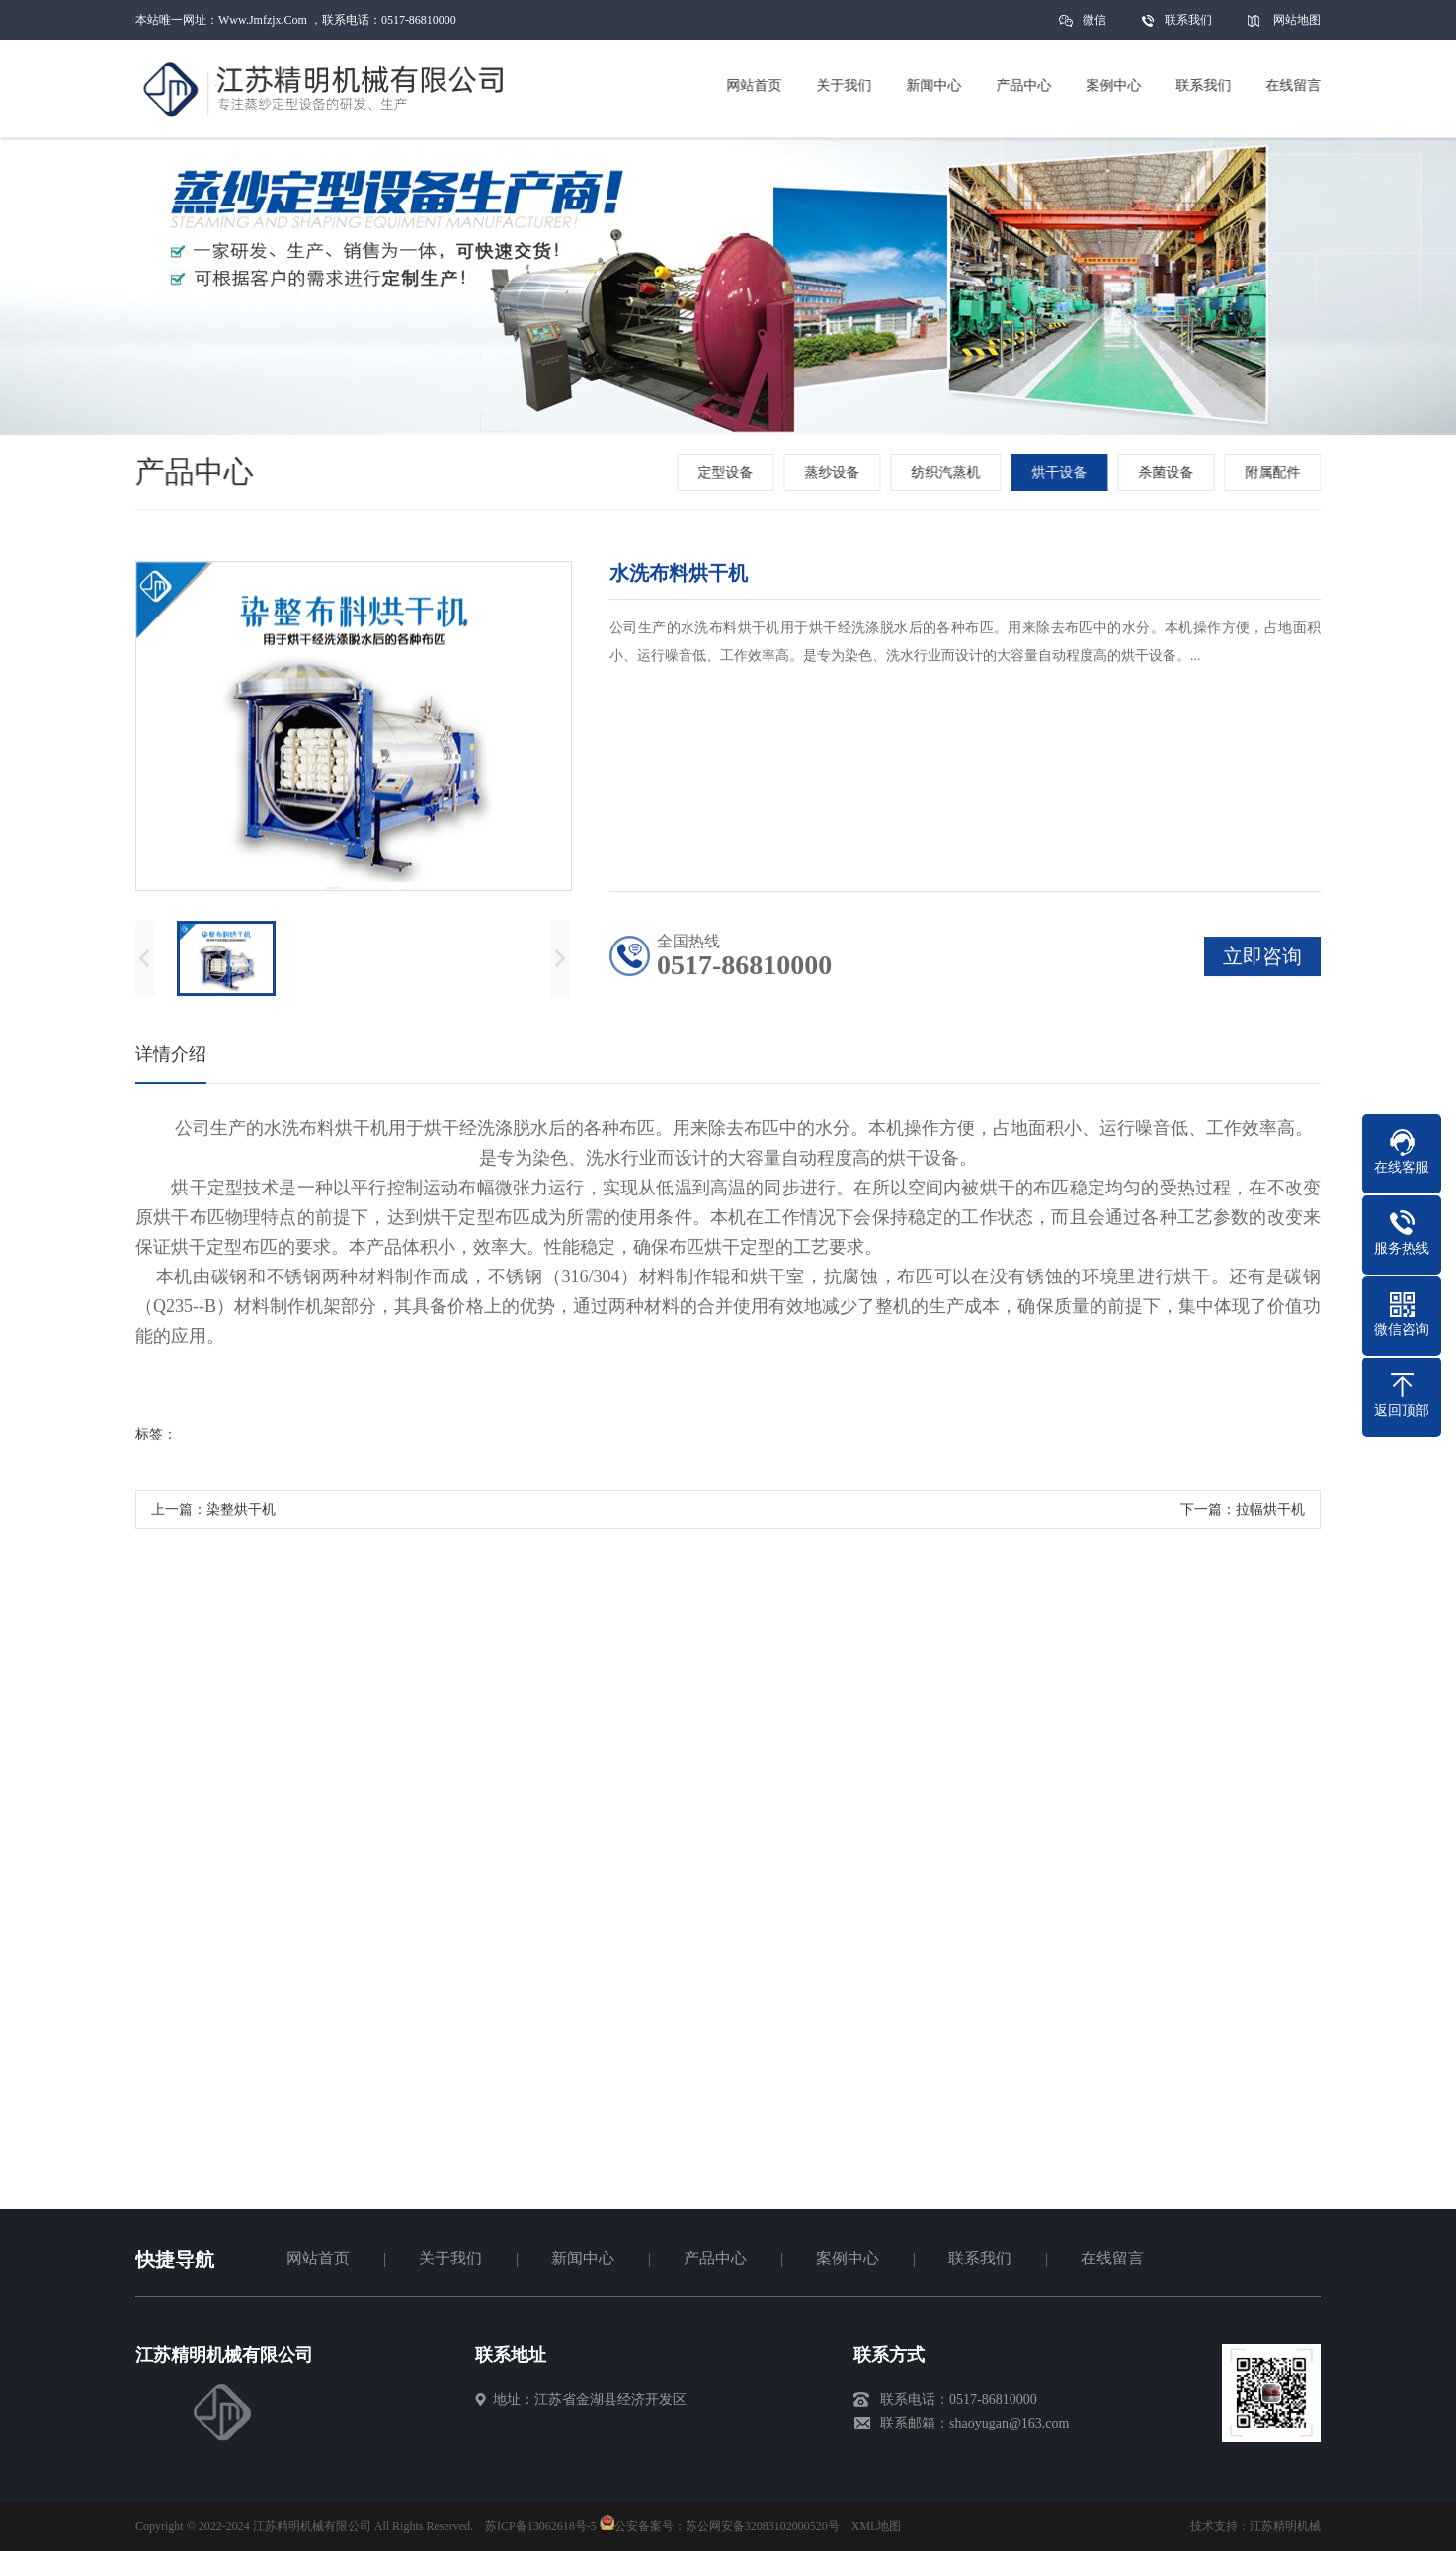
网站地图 (1297, 20)
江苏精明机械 (1285, 2526)
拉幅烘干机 (1270, 1514)
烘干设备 (1062, 472)
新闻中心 (582, 2258)
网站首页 (318, 2258)
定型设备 (728, 472)
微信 (1094, 26)
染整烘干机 (241, 1514)
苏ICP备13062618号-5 (541, 2526)
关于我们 (450, 2258)
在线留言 (1112, 2258)
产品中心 (715, 2258)
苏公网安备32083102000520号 (763, 2526)
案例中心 (847, 2258)
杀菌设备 (1168, 472)
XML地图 (876, 2526)
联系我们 (1188, 20)
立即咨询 (1262, 961)
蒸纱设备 (834, 472)
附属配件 (1275, 472)
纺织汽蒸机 (948, 472)
